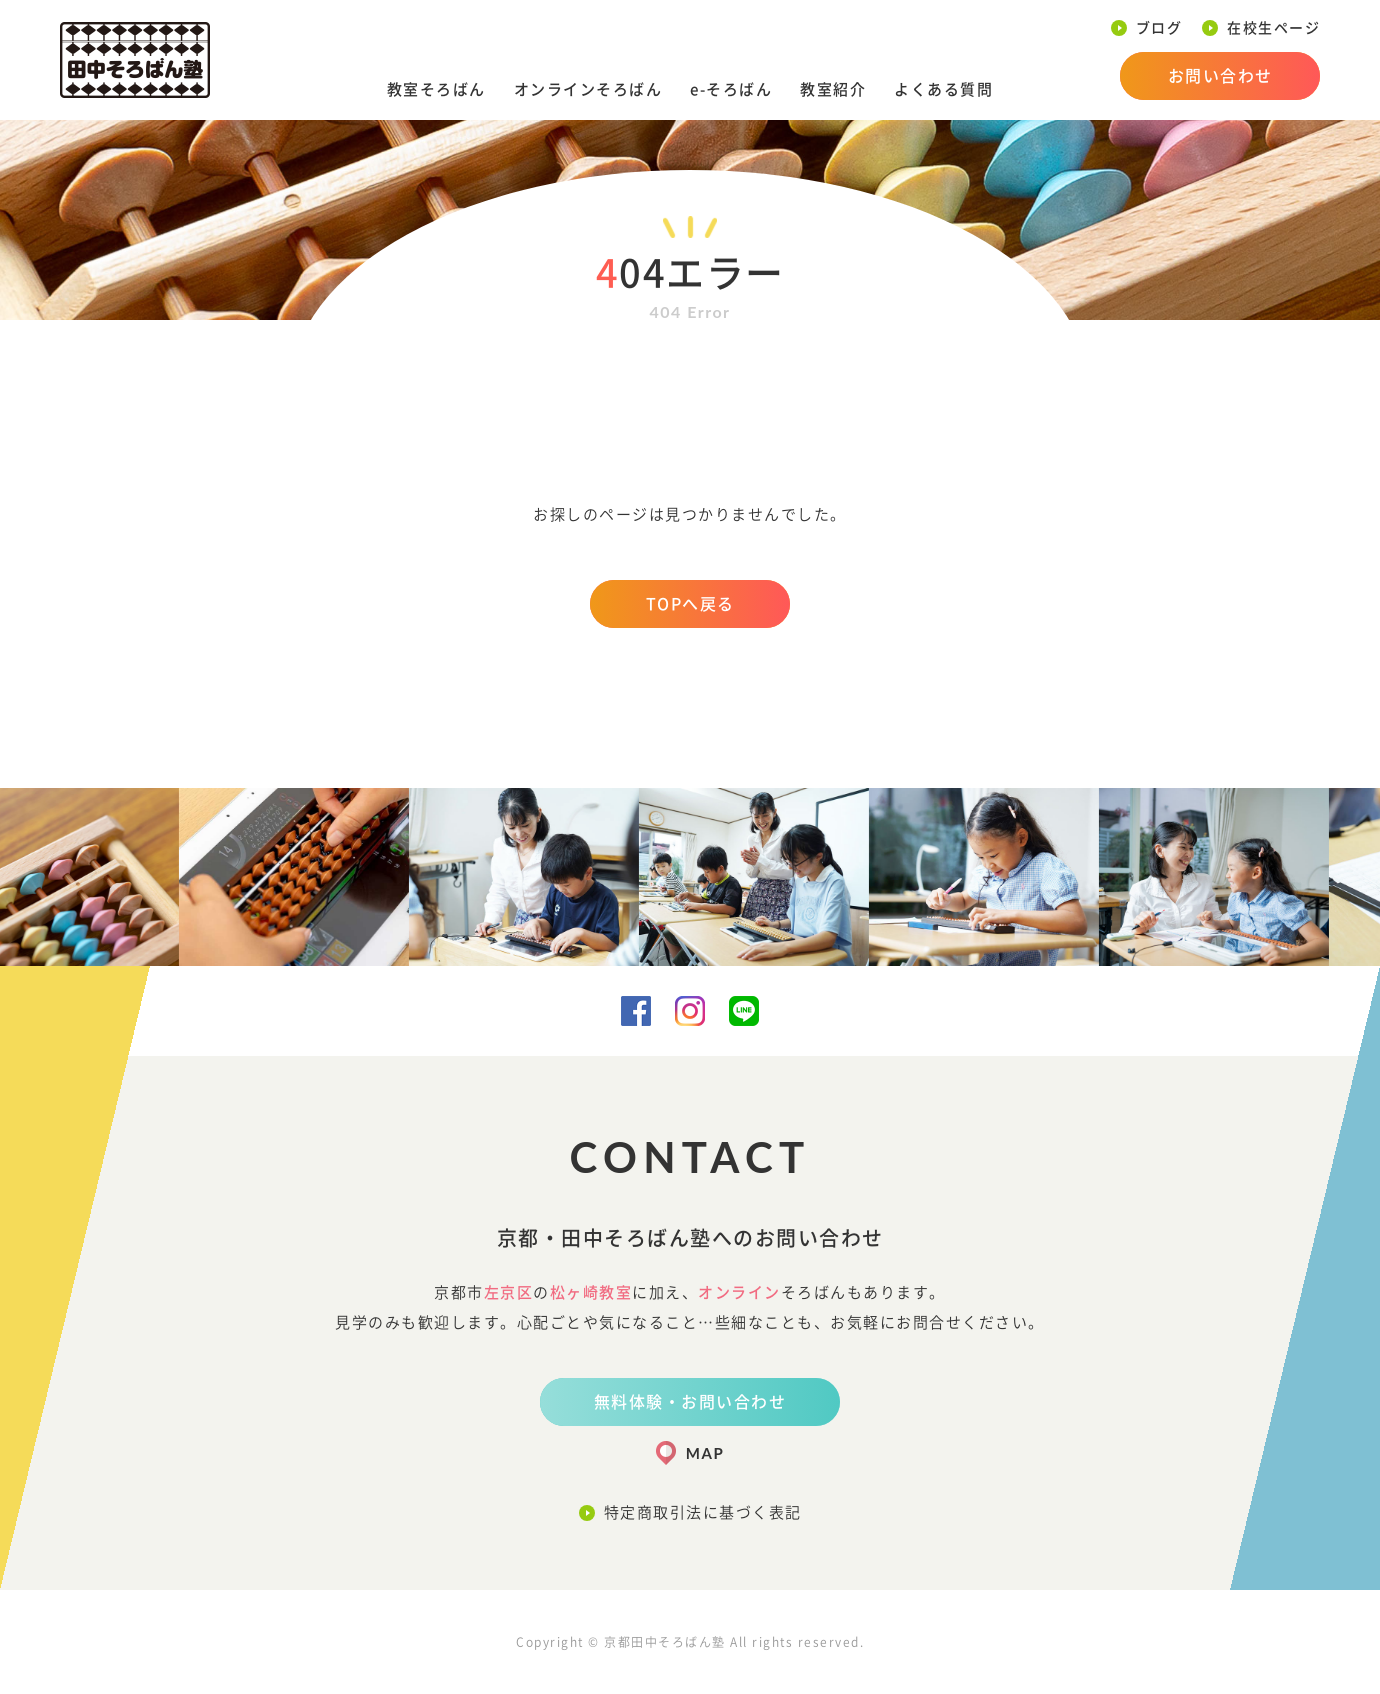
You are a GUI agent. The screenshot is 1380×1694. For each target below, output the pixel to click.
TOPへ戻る (690, 604)
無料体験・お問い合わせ (690, 1402)
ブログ (1159, 28)
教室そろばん (436, 89)
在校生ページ (1273, 28)
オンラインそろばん (588, 89)
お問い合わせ (1220, 76)
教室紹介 (833, 89)
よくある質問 (943, 89)
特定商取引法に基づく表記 (703, 1512)
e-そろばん (731, 89)
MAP (705, 1453)
